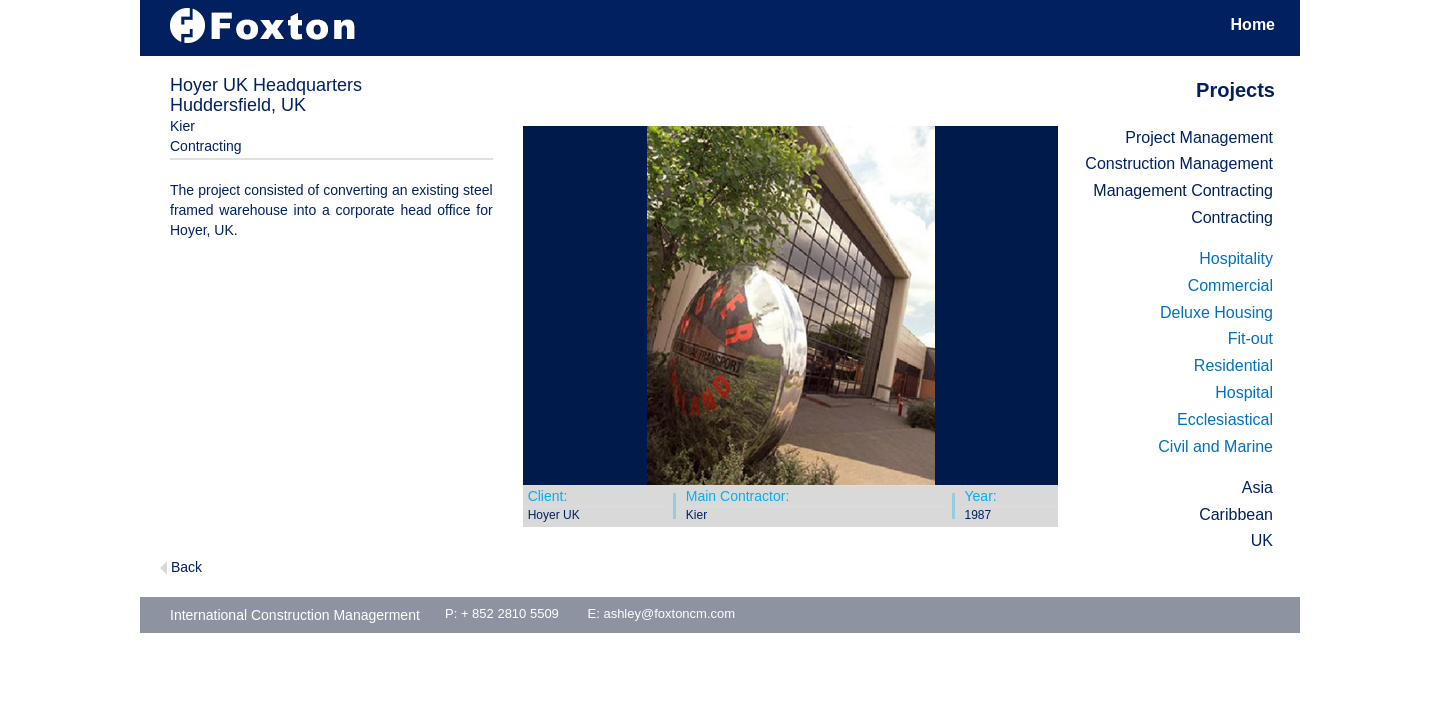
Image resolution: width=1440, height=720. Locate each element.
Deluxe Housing (1216, 312)
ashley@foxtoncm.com (669, 613)
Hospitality (1236, 258)
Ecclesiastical (1225, 419)
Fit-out (1250, 338)
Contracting (1232, 217)
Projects (1235, 90)
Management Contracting (1183, 190)
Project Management (1199, 137)
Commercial (1230, 285)
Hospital (1244, 392)
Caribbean (1236, 514)
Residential (1233, 365)
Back (186, 567)
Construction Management (1179, 163)
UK (1262, 540)
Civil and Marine (1215, 446)
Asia (1257, 487)
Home (1253, 24)
